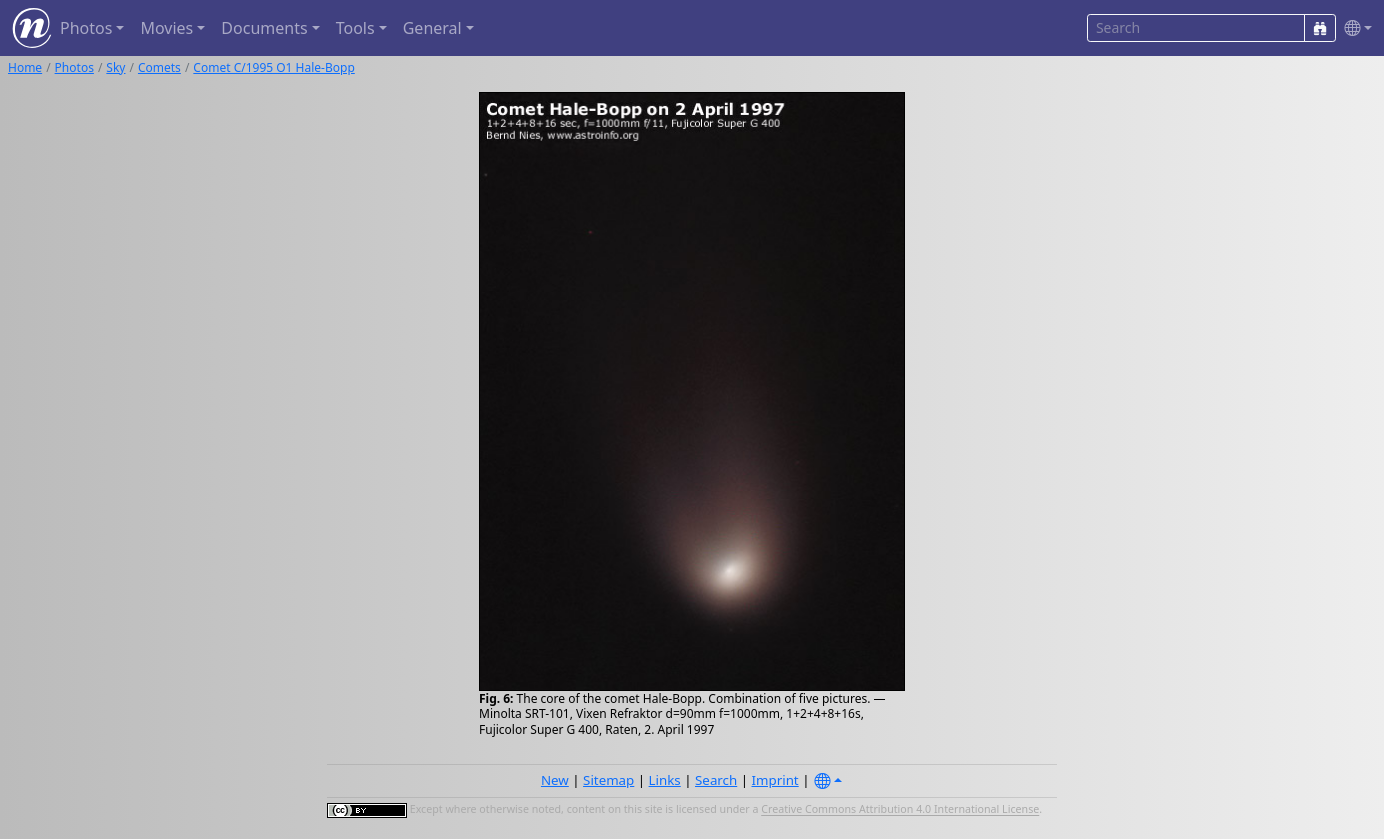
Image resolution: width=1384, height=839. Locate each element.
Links (665, 780)
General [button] (432, 28)
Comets (159, 67)
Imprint (775, 780)
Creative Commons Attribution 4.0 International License (900, 810)
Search (716, 780)
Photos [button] (86, 28)
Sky (115, 67)
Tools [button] (355, 28)
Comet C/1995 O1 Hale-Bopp (273, 67)
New (555, 780)
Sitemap (608, 780)
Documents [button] (264, 28)
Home (25, 67)
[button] (1354, 28)
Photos (74, 67)
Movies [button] (166, 28)
